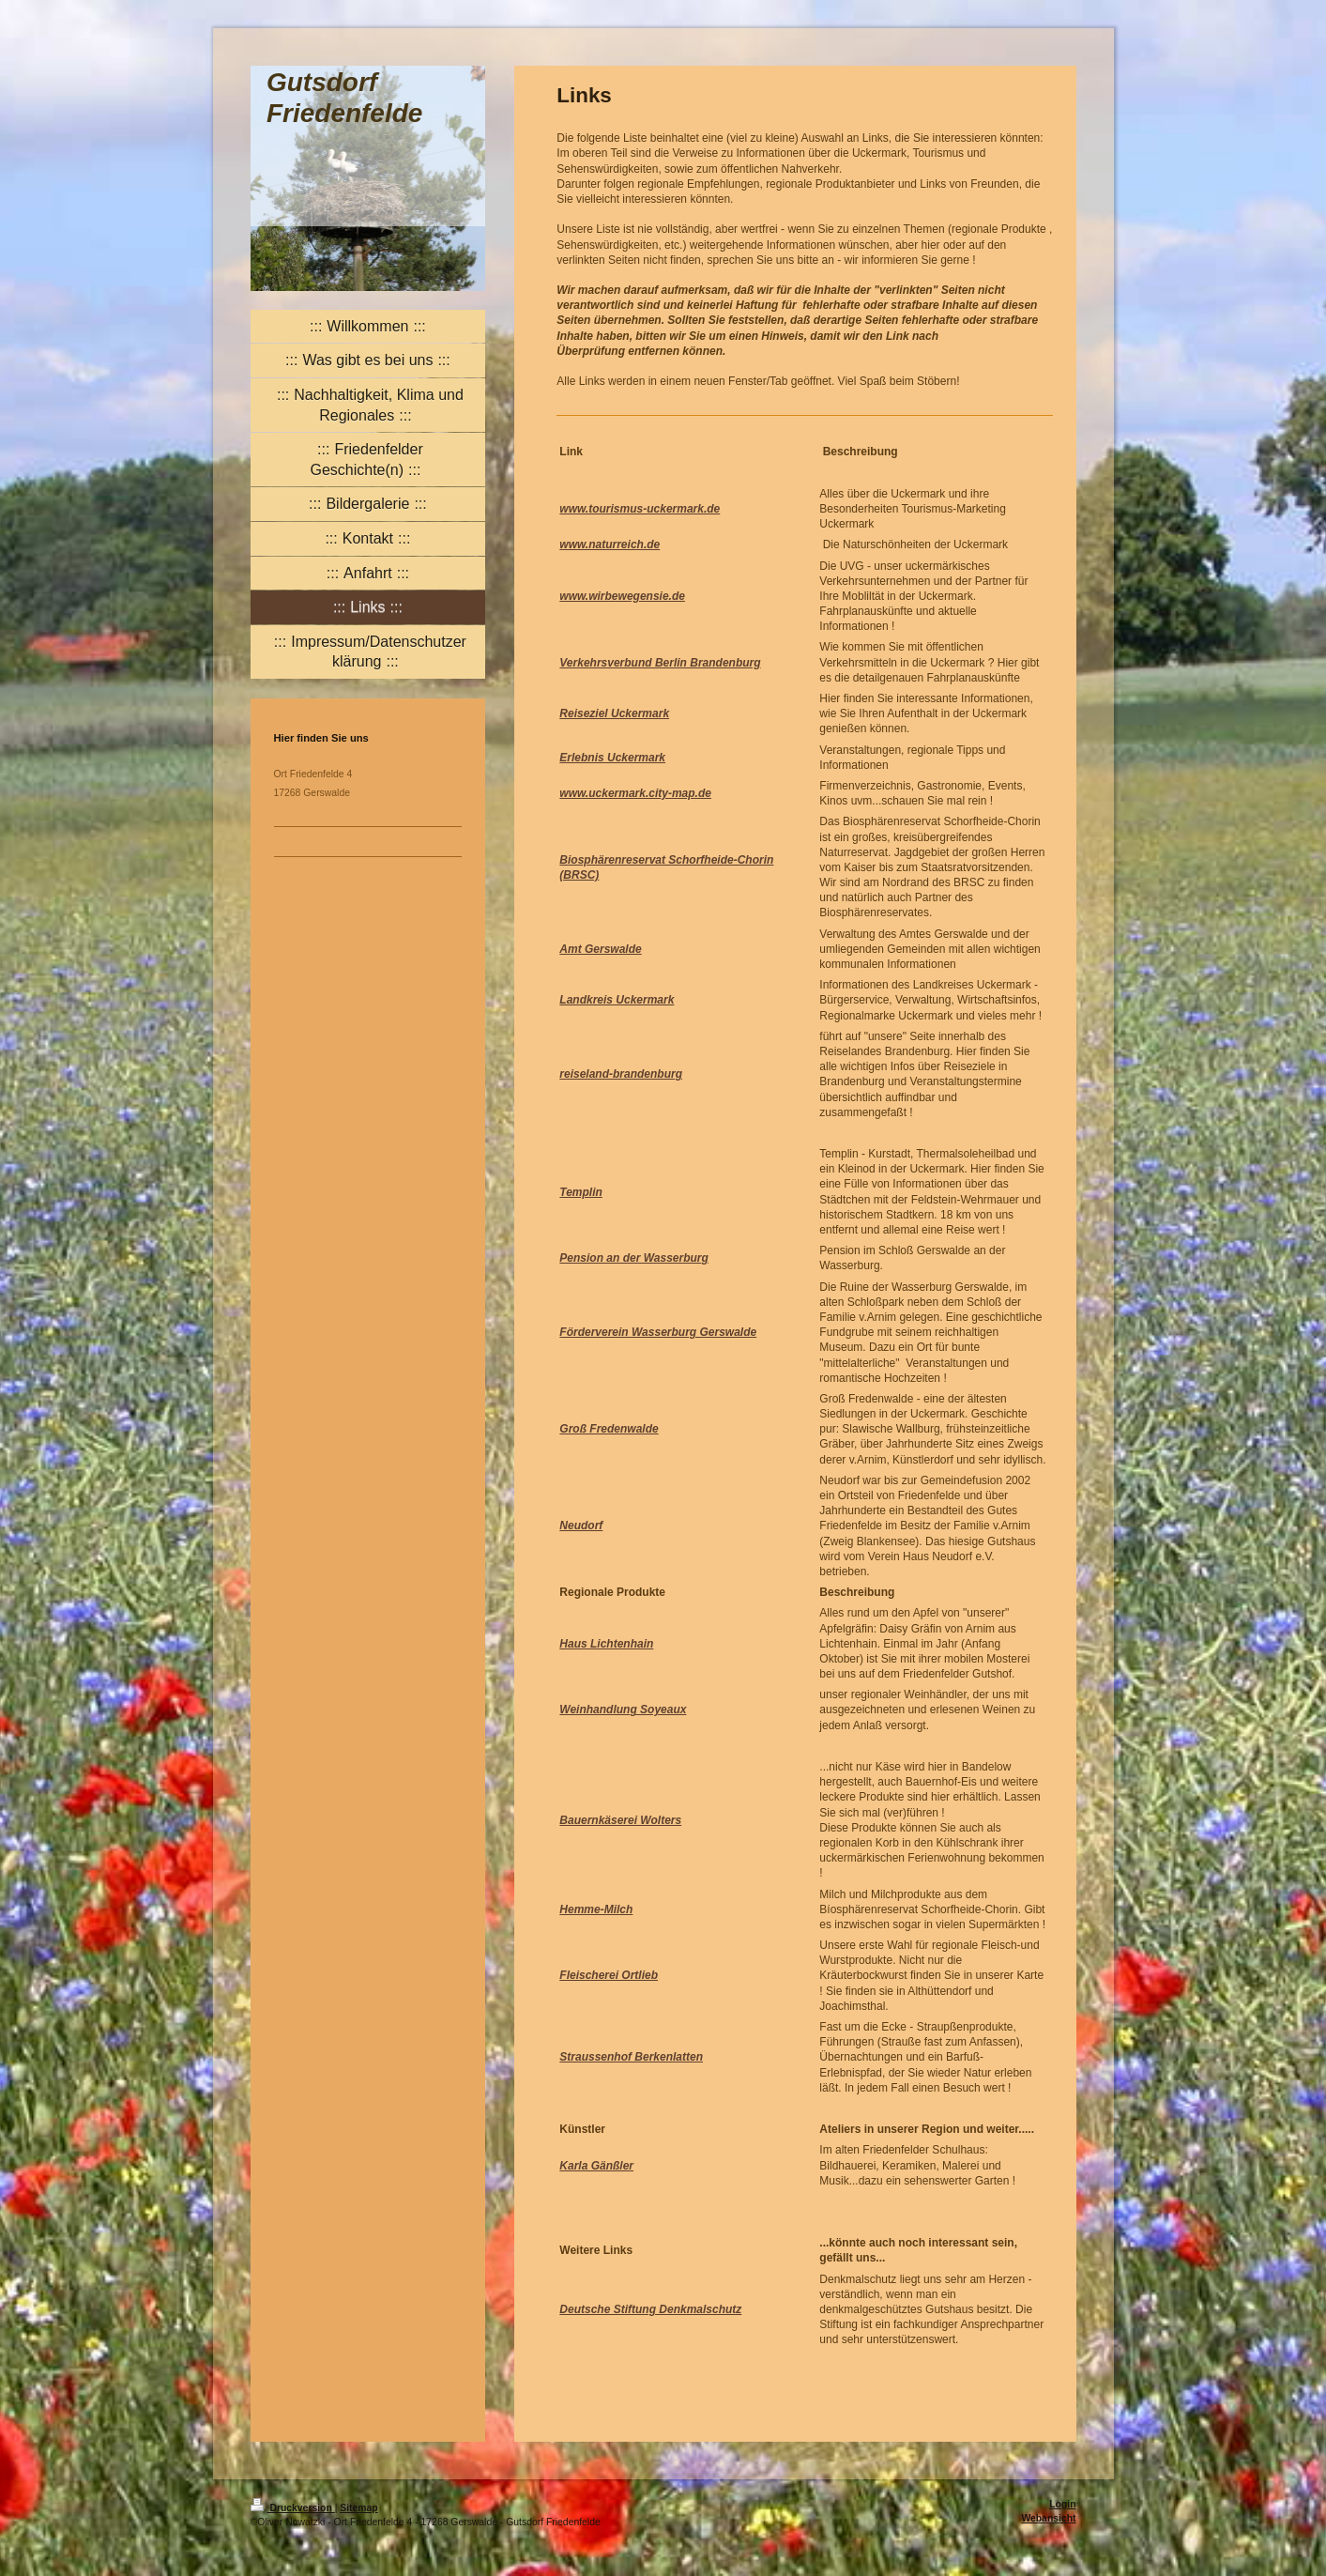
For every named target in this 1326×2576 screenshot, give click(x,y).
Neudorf (580, 1525)
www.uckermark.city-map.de (635, 793)
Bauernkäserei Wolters (620, 1820)
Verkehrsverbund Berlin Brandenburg (659, 662)
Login (1062, 2504)
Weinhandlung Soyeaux (622, 1709)
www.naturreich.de (609, 544)
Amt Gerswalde (600, 949)
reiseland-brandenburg (620, 1074)
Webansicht (1048, 2518)
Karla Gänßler (596, 2165)
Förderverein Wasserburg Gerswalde (657, 1332)
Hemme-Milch (596, 1909)
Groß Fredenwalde (608, 1428)
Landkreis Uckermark (616, 999)
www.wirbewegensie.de (622, 596)
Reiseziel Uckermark (614, 713)
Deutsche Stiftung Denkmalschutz (650, 2309)
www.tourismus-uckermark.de (639, 508)
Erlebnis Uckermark (612, 757)
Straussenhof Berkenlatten (631, 2056)
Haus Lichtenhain (606, 1643)
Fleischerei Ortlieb (608, 1975)
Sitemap (358, 2508)
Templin (580, 1192)
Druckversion (293, 2508)
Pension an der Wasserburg (634, 1258)
